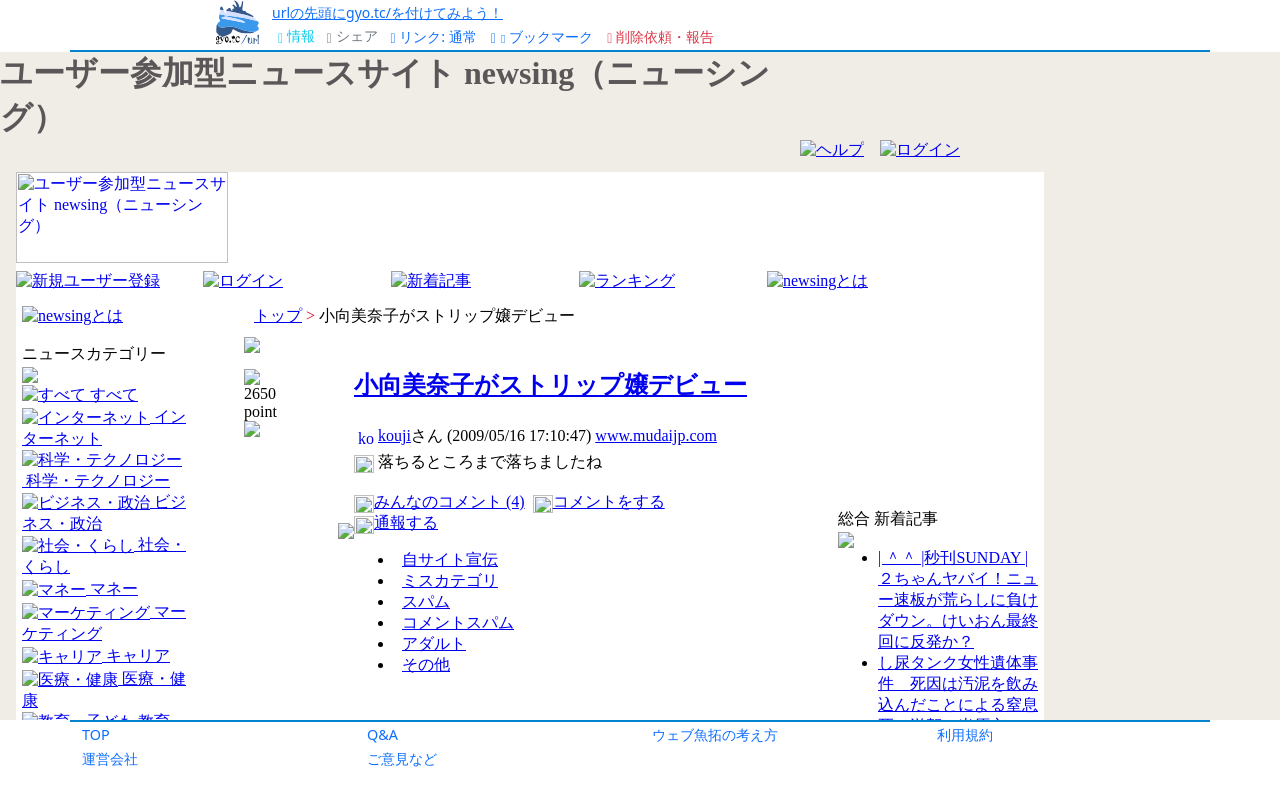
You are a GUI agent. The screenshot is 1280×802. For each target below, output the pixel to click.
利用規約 (965, 734)
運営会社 (110, 758)
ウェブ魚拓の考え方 (715, 734)
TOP (96, 734)
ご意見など (402, 758)
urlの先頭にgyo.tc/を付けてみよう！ (387, 12)
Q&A (382, 734)
